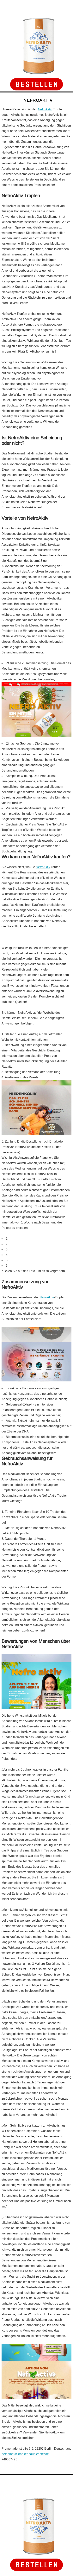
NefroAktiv (45, 109)
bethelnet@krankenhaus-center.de (25, 2454)
